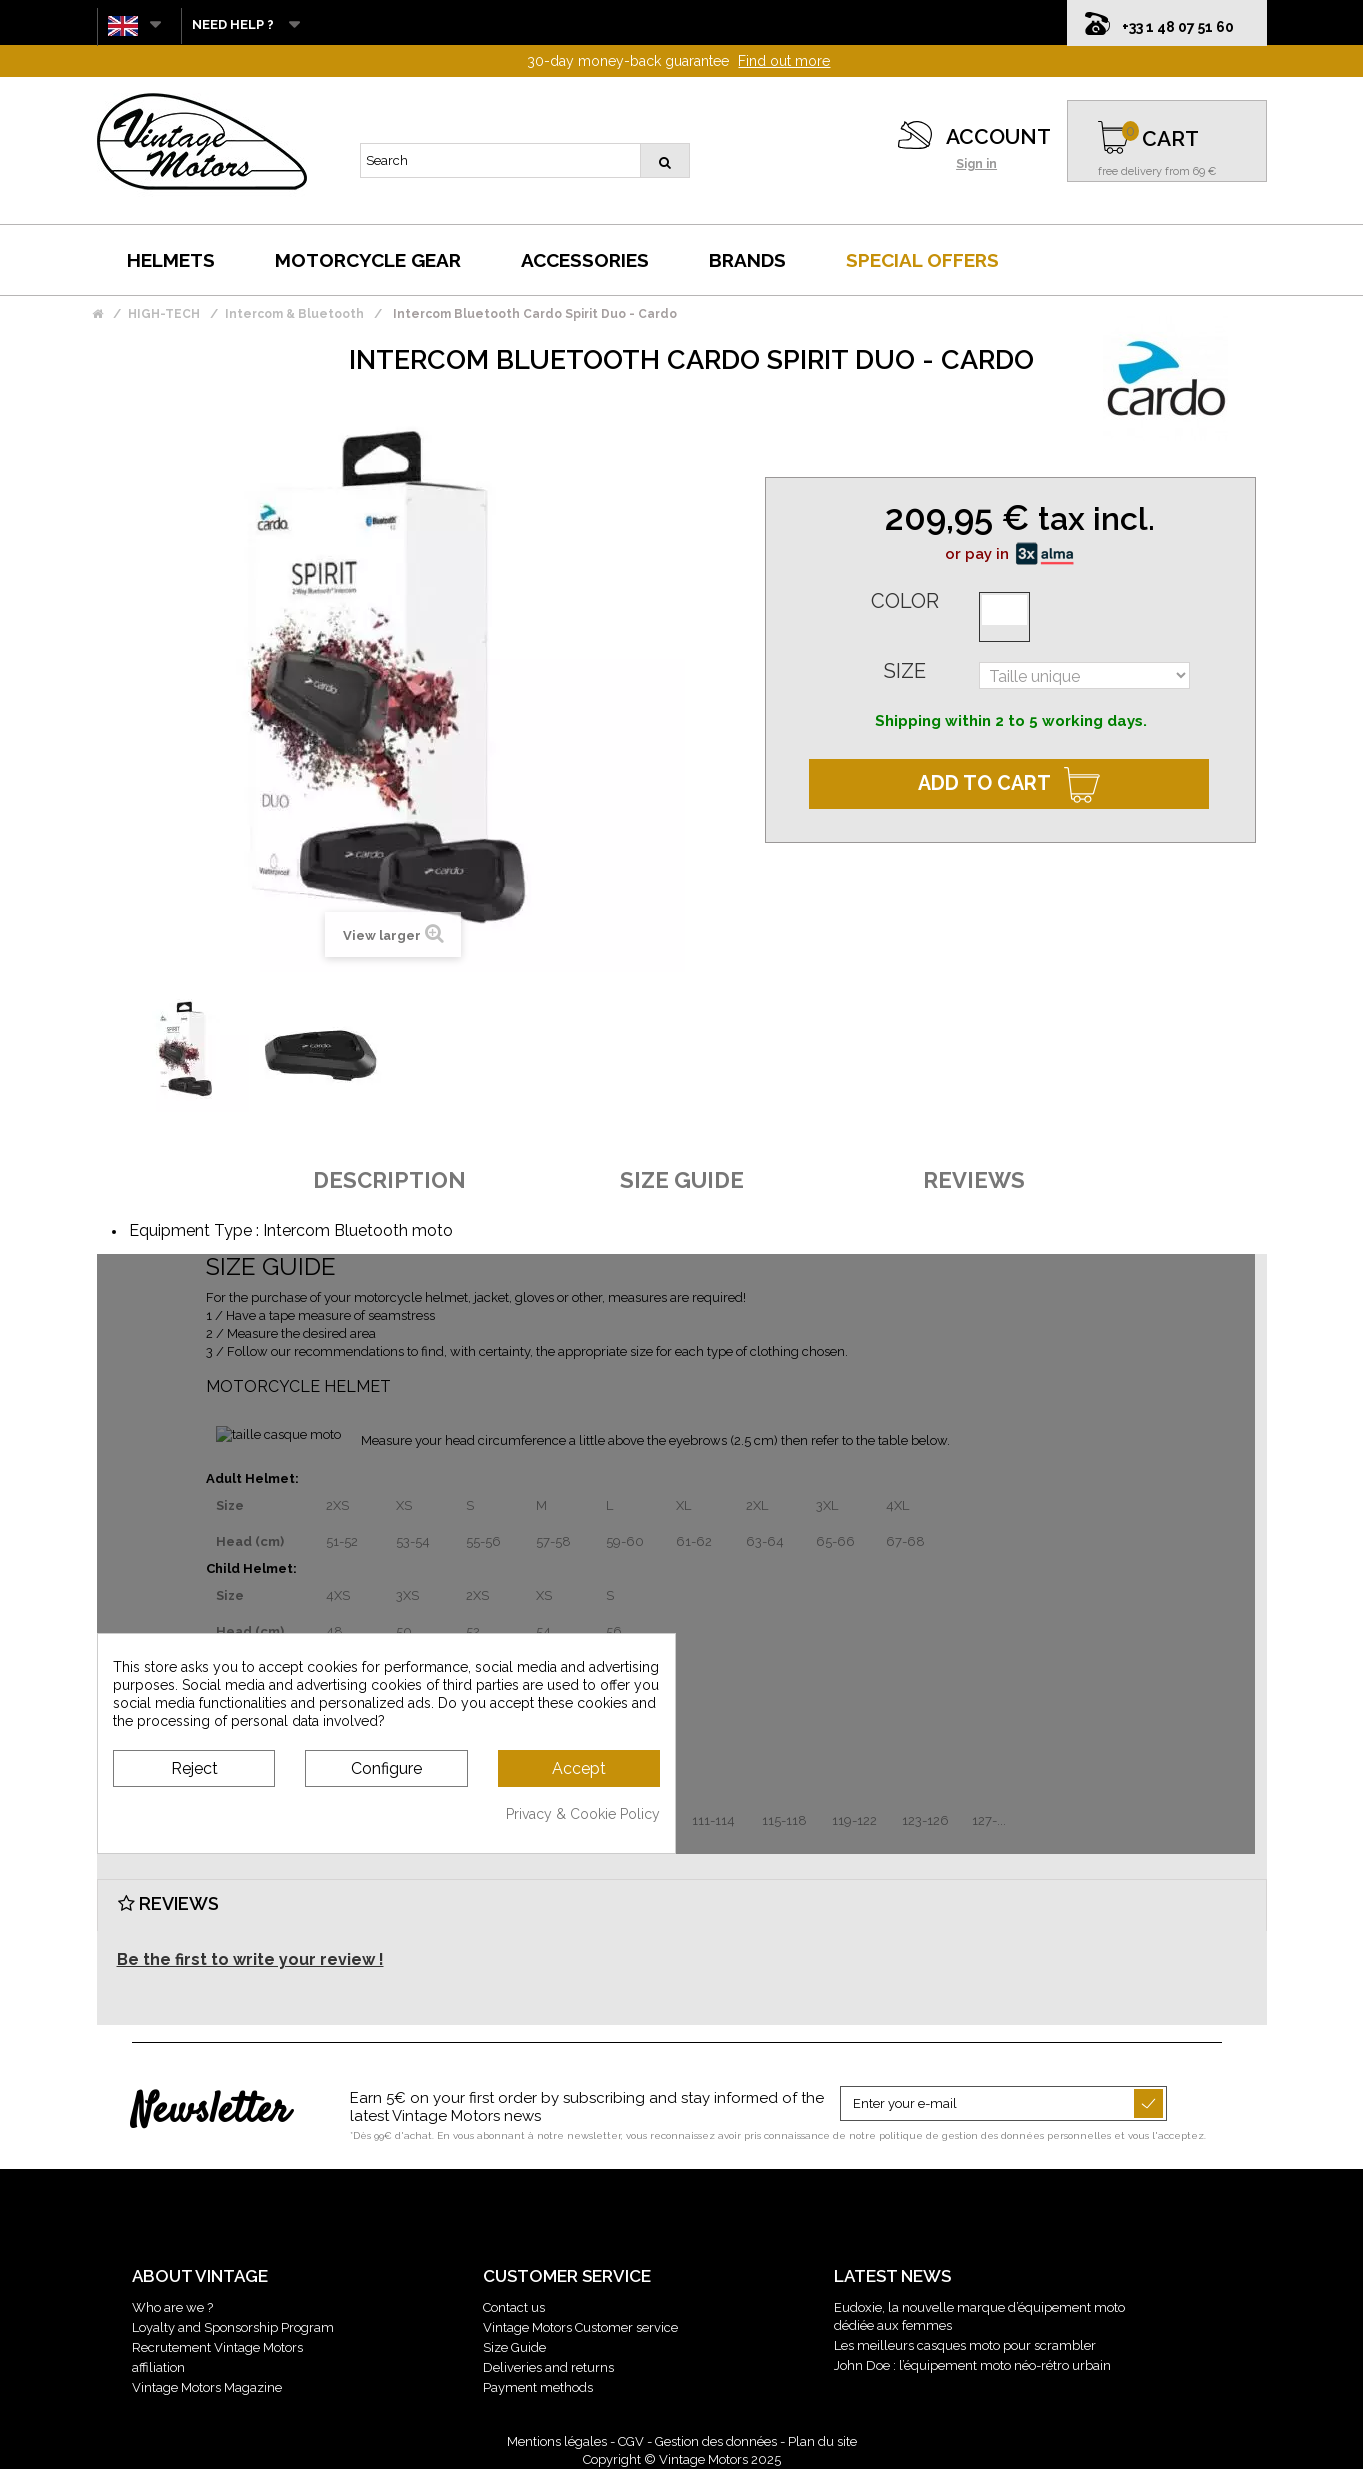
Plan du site (822, 2441)
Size (905, 671)
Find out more (784, 61)
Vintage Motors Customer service (580, 2327)
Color (905, 601)
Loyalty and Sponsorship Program (233, 2327)
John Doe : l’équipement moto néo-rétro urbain (972, 2365)
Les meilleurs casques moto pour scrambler (965, 2345)
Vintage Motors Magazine (207, 2387)
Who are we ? (172, 2307)
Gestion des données (716, 2441)
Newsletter (210, 2112)
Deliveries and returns (548, 2367)
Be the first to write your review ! (250, 1959)
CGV (631, 2441)
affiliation (158, 2367)
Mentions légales (557, 2441)
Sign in (976, 164)
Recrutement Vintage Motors (217, 2347)
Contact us (514, 2307)
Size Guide (514, 2347)
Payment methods (538, 2387)
